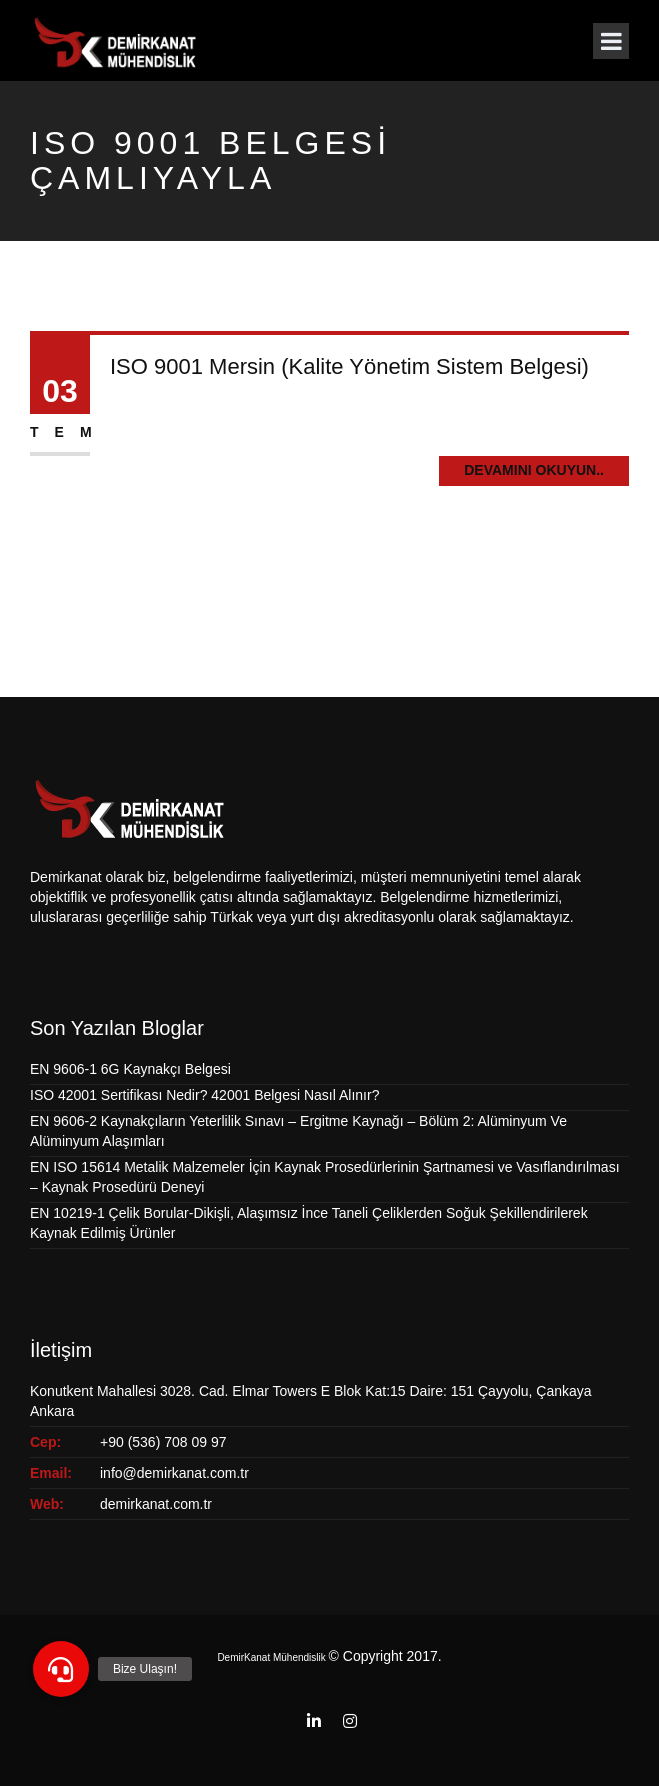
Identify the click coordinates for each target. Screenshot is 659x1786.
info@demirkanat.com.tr (174, 1473)
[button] (61, 1669)
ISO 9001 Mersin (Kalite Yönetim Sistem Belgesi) (349, 366)
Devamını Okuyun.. (534, 470)
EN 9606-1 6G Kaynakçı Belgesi (130, 1069)
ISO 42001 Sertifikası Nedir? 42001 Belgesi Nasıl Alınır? (204, 1095)
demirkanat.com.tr (156, 1504)
